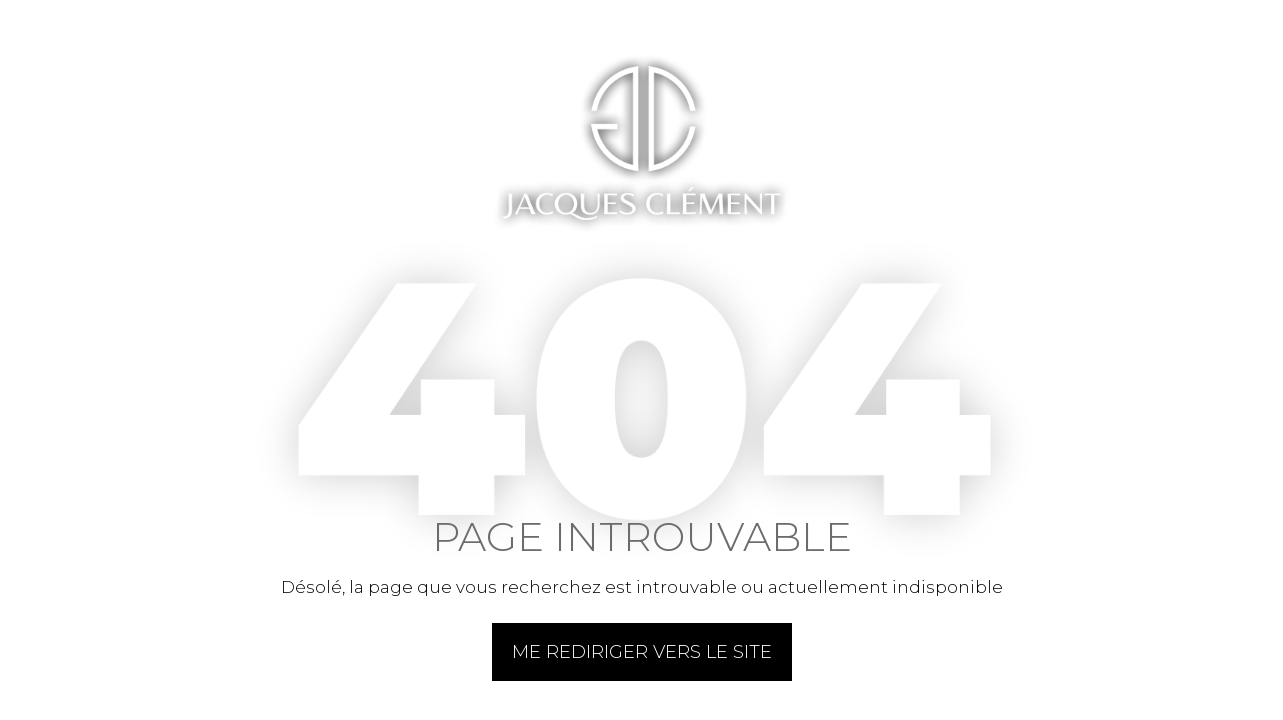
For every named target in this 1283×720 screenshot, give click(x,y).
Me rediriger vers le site (642, 652)
